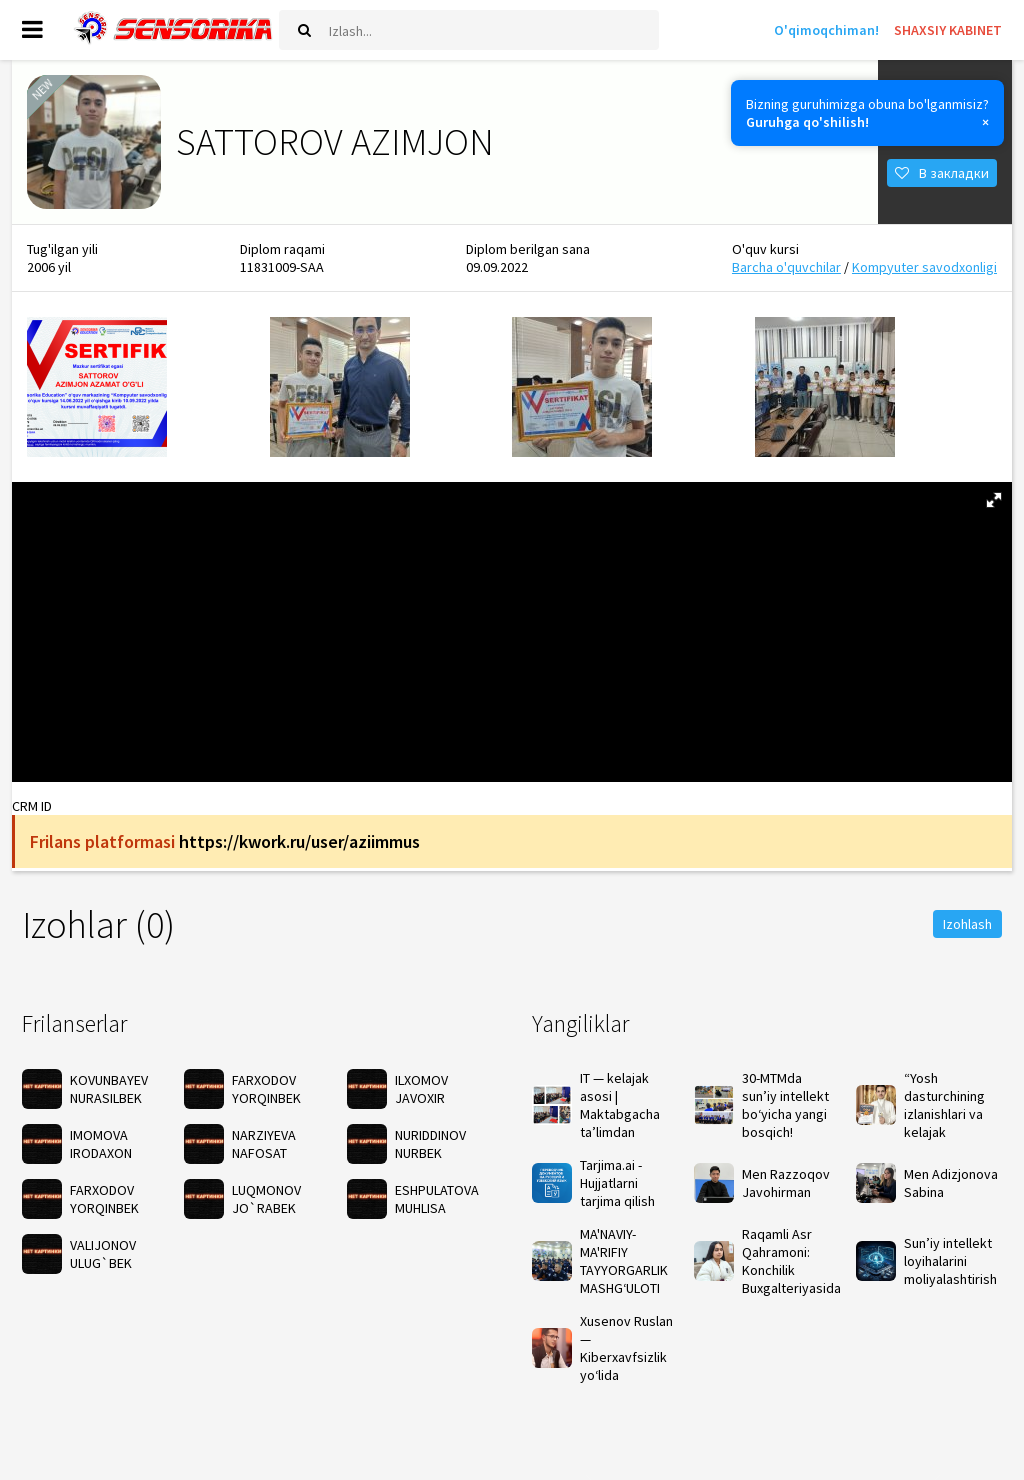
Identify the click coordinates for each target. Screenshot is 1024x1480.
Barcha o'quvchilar (786, 273)
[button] (994, 506)
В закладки (942, 176)
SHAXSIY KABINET (948, 30)
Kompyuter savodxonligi (924, 273)
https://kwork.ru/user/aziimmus (299, 847)
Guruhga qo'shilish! (807, 122)
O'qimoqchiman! (826, 30)
